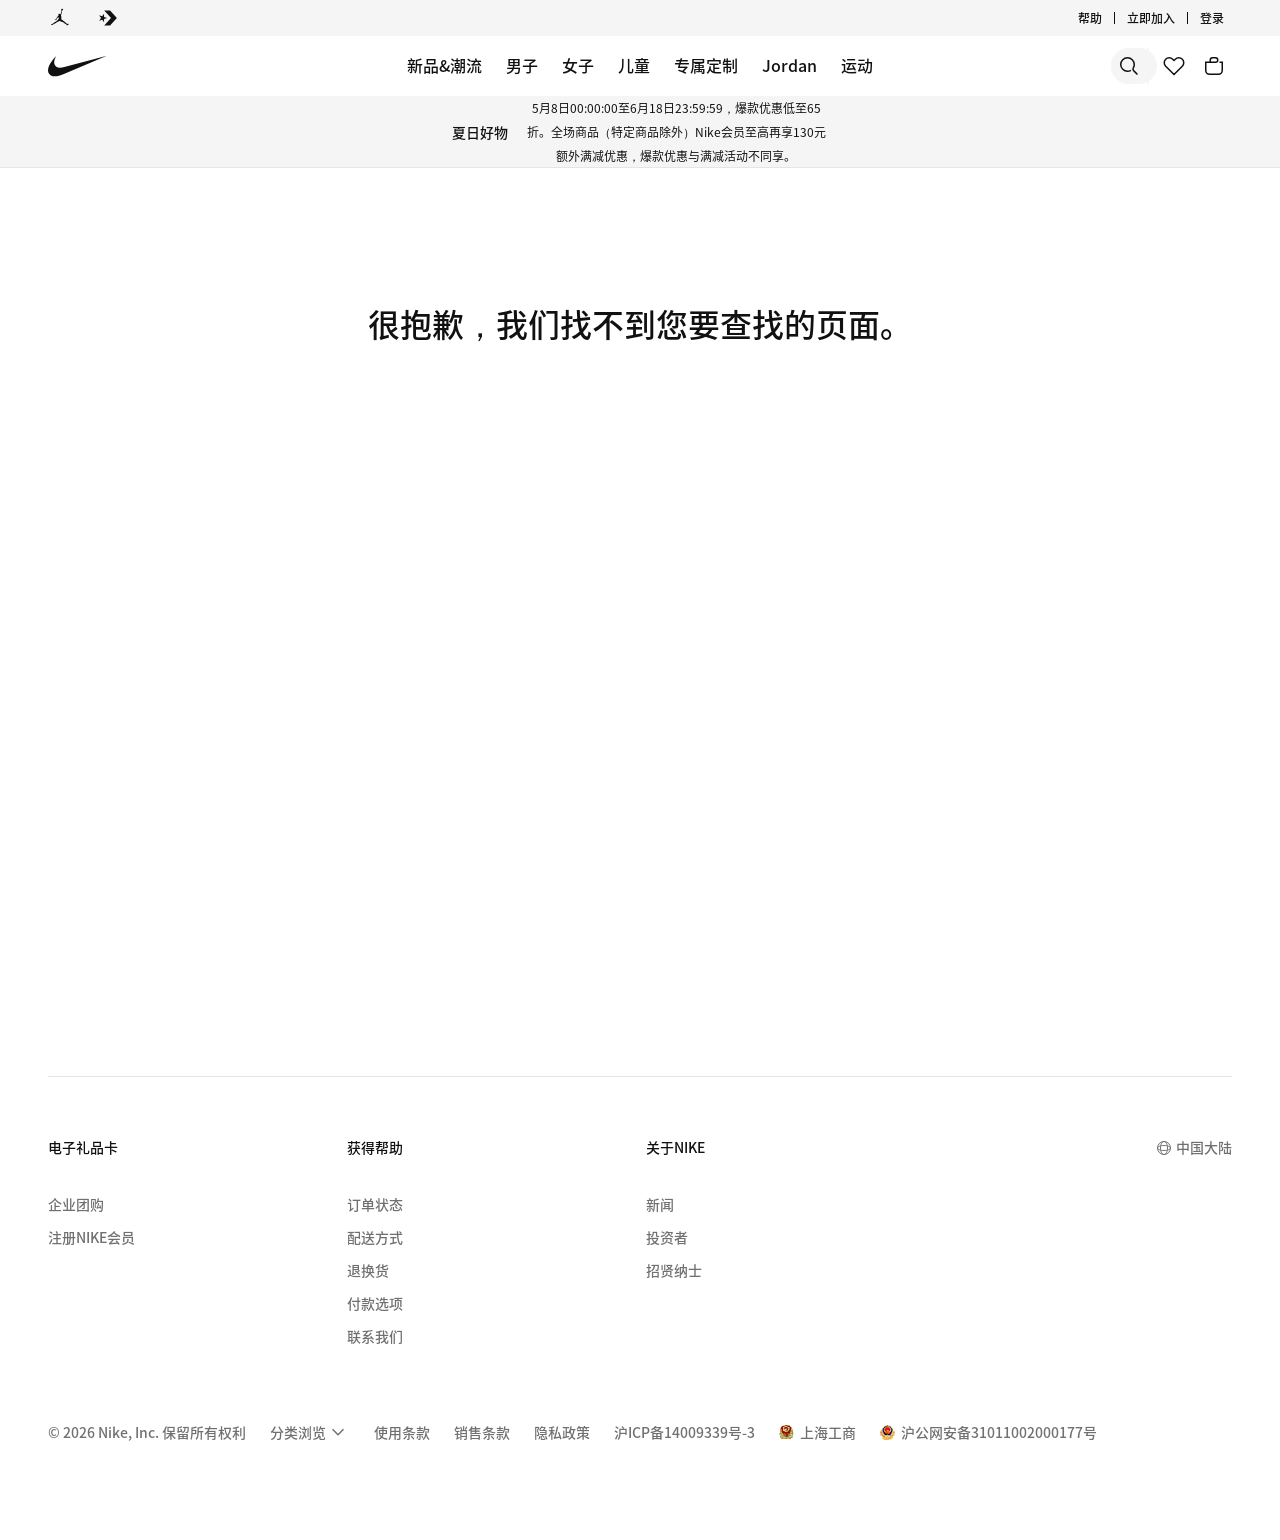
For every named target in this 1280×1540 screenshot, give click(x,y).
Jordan (789, 65)
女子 (578, 65)
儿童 (634, 65)
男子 (522, 65)
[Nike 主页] (77, 66)
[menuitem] (310, 1432)
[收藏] (1174, 66)
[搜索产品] (1070, 66)
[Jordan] (60, 18)
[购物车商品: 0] (1214, 66)
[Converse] (108, 18)
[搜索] (990, 66)
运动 (857, 65)
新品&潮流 (444, 65)
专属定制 (706, 65)
